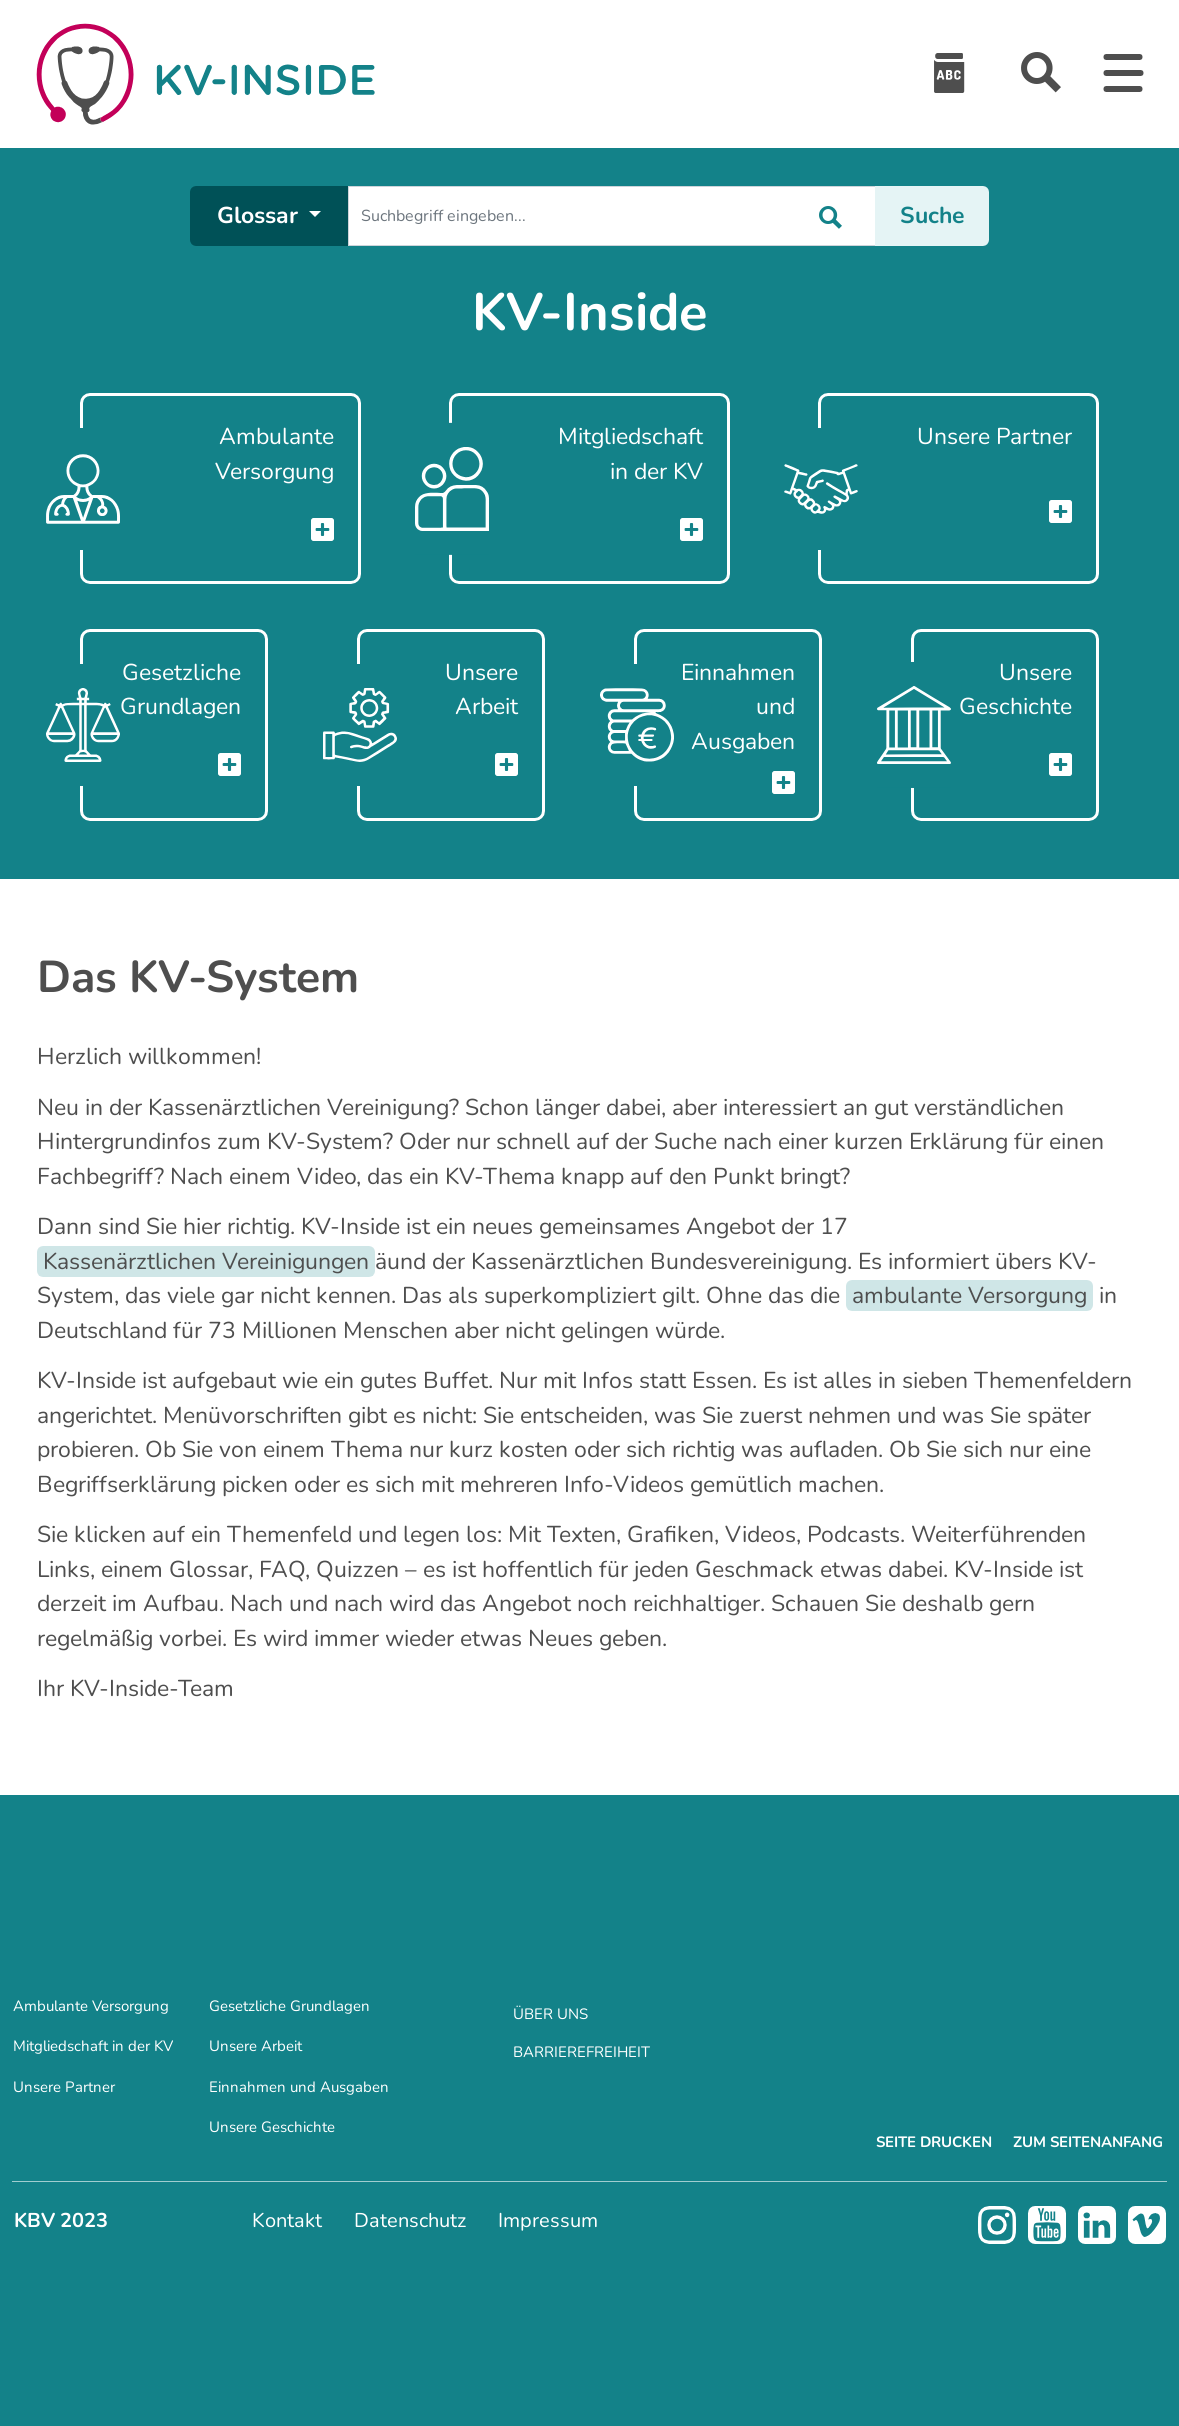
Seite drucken (934, 2142)
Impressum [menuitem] (548, 2220)
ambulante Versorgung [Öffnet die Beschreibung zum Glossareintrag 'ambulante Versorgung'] (969, 1295)
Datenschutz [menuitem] (410, 2220)
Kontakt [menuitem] (287, 2220)
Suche (932, 215)
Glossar (260, 215)
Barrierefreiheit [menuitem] (581, 2052)
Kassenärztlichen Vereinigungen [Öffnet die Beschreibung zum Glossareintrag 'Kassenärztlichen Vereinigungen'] (206, 1261)
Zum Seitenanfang (1088, 2142)
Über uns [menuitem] (550, 2014)
